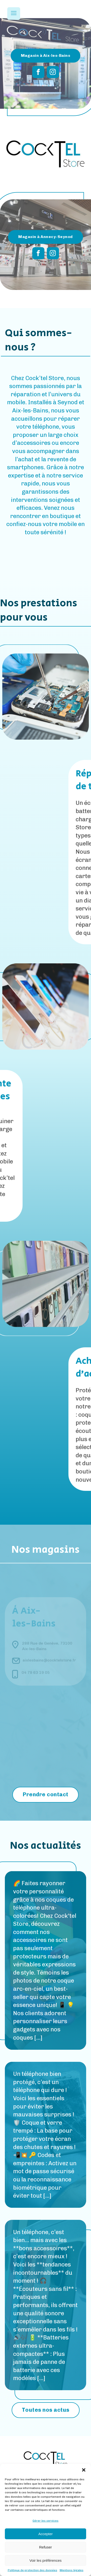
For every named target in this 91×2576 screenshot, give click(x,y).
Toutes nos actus (45, 2410)
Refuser (45, 2547)
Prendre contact (45, 1794)
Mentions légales (71, 2570)
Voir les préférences (45, 2560)
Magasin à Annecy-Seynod (45, 236)
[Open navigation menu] (13, 13)
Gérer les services (45, 2520)
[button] (83, 2470)
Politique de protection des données (32, 2570)
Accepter (45, 2534)
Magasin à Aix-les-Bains (45, 55)
